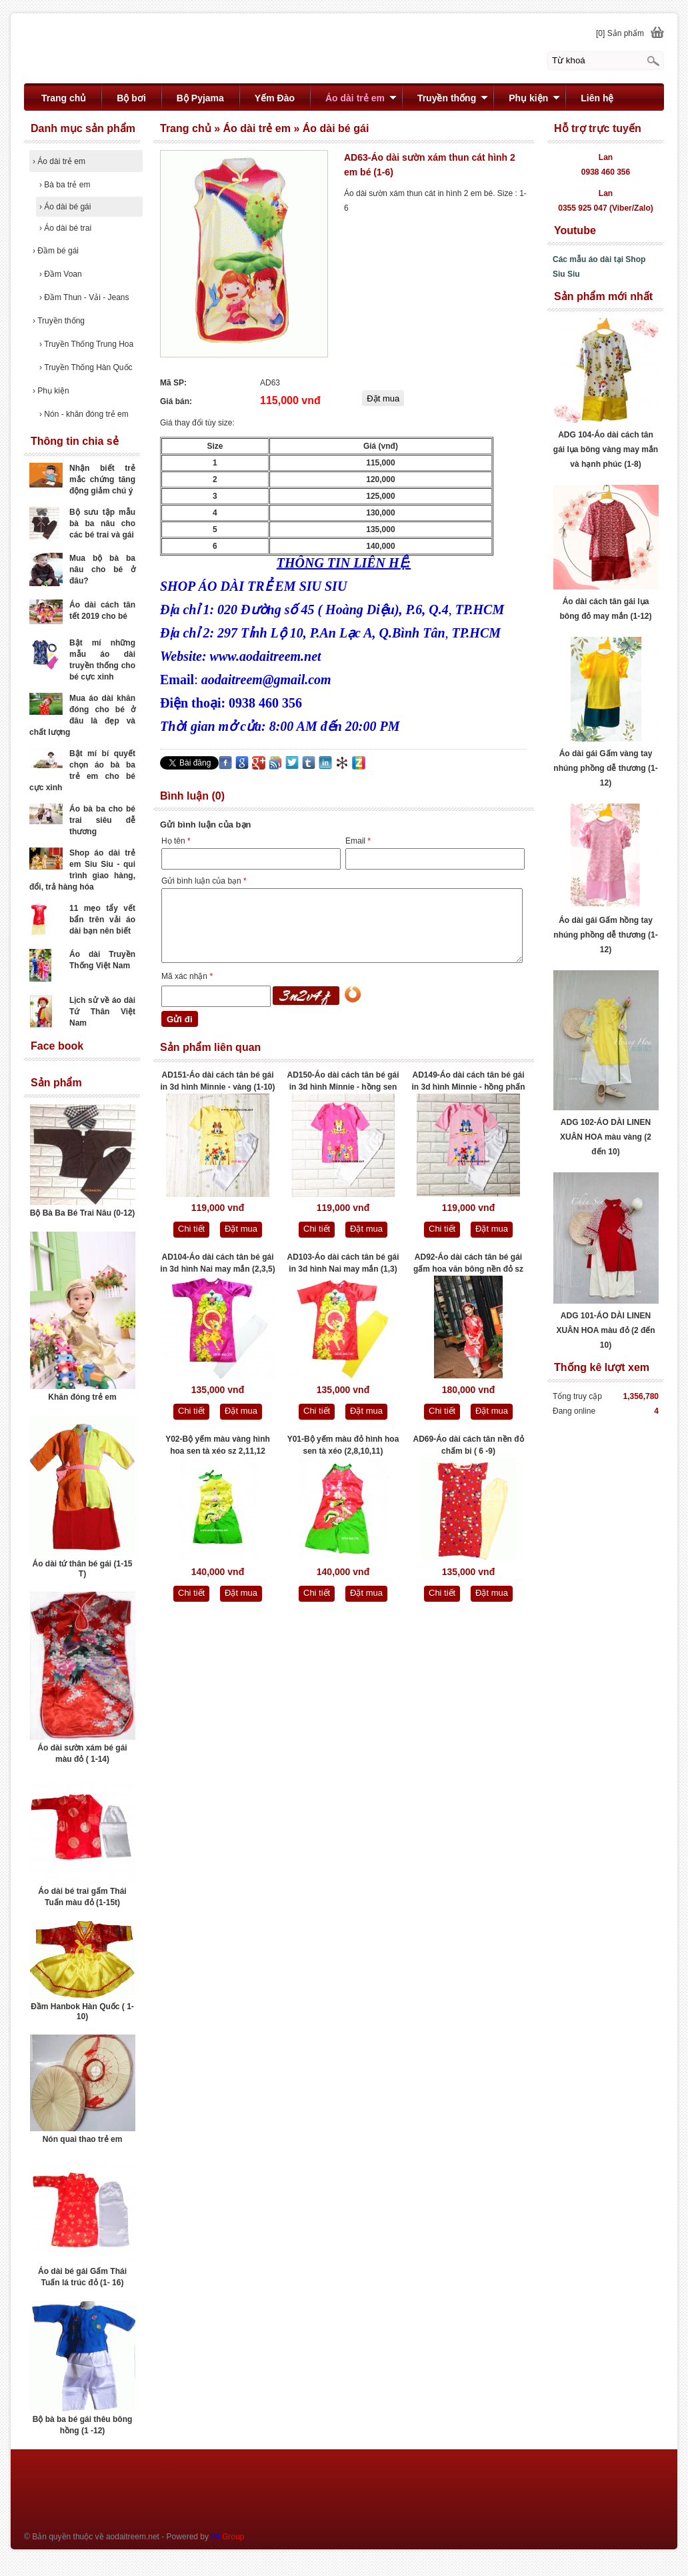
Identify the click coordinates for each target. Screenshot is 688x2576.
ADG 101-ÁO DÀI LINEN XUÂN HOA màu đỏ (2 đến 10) (605, 1330)
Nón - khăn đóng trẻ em (84, 414)
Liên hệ (597, 98)
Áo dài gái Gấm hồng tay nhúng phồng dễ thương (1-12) (605, 935)
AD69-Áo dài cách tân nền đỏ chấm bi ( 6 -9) (468, 1445)
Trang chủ (63, 98)
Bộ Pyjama (200, 98)
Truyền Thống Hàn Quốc (86, 367)
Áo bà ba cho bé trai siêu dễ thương (102, 820)
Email (358, 841)
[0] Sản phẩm (620, 33)
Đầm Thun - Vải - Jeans (84, 297)
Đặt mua (241, 1229)
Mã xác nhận (187, 976)
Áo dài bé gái (65, 206)
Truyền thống (59, 320)
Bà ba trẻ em (64, 184)
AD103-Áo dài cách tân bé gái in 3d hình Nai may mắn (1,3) (343, 1263)
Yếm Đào (275, 98)
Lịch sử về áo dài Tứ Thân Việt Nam (102, 1012)
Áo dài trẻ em (59, 161)
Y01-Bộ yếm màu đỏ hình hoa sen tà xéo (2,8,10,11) (343, 1445)
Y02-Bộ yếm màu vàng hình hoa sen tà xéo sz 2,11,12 (217, 1445)
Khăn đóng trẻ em (82, 1397)
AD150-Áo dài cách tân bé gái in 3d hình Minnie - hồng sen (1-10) (343, 1082)
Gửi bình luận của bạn (204, 881)
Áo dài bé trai (65, 228)
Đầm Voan (60, 274)
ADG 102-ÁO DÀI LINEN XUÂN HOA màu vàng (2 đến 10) (605, 1137)
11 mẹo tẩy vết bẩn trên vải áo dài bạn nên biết (102, 920)
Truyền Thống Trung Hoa (86, 344)
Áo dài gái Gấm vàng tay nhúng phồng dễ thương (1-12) (605, 768)
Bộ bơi (131, 98)
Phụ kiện (51, 390)
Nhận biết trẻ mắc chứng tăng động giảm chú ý (102, 479)
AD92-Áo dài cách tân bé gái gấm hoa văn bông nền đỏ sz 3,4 (468, 1264)
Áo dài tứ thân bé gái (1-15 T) (82, 1568)
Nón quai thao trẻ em (83, 2139)
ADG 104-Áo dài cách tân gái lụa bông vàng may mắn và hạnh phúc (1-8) (605, 449)
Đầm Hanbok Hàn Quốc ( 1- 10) (82, 2011)
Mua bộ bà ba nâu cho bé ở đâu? (102, 569)
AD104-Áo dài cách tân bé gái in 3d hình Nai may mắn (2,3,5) (217, 1263)
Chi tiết (191, 1229)
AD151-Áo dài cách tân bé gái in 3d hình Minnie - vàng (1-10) (217, 1081)
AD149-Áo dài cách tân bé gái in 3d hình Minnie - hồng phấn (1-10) (468, 1082)
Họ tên (176, 841)
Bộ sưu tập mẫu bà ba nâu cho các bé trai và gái (102, 523)
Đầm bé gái (56, 250)
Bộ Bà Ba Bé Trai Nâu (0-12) (82, 1213)
